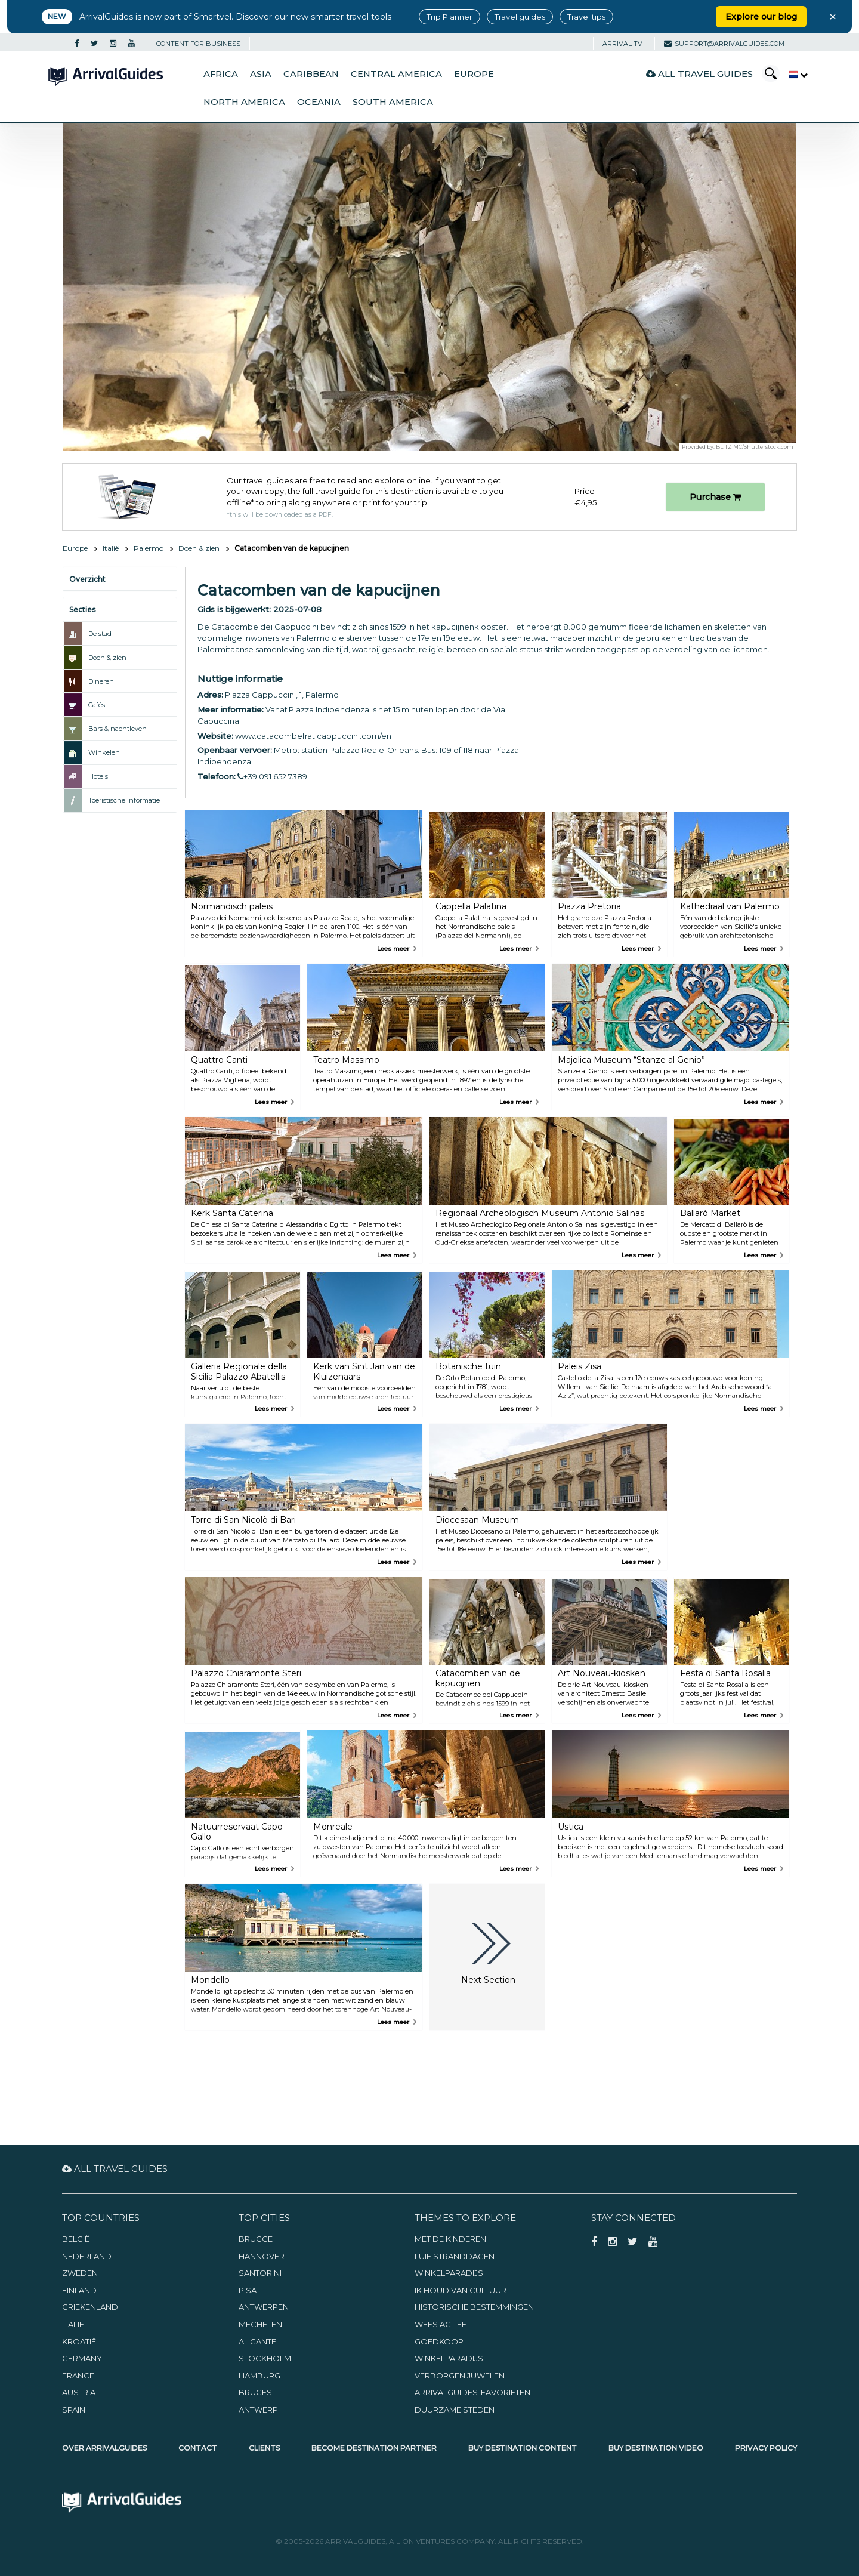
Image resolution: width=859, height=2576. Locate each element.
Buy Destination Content (522, 2448)
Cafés (96, 705)
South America (393, 102)
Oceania (319, 102)
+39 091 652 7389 (272, 776)
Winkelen (104, 752)
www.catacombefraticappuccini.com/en (313, 736)
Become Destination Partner (374, 2448)
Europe (474, 74)
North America (244, 102)
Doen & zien (199, 548)
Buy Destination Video (655, 2448)
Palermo (148, 548)
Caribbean (311, 74)
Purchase (715, 497)
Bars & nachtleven (117, 728)
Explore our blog (761, 16)
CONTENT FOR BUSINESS (198, 43)
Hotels (98, 776)
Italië (111, 548)
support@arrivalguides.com (724, 43)
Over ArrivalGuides (104, 2448)
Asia (260, 74)
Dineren (101, 681)
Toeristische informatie (124, 800)
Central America (396, 74)
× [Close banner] (832, 17)
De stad (100, 634)
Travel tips (586, 16)
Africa (220, 74)
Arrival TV (622, 43)
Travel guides (520, 16)
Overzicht (87, 579)
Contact (197, 2448)
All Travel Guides (699, 73)
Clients (264, 2448)
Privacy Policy (766, 2448)
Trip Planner (449, 16)
